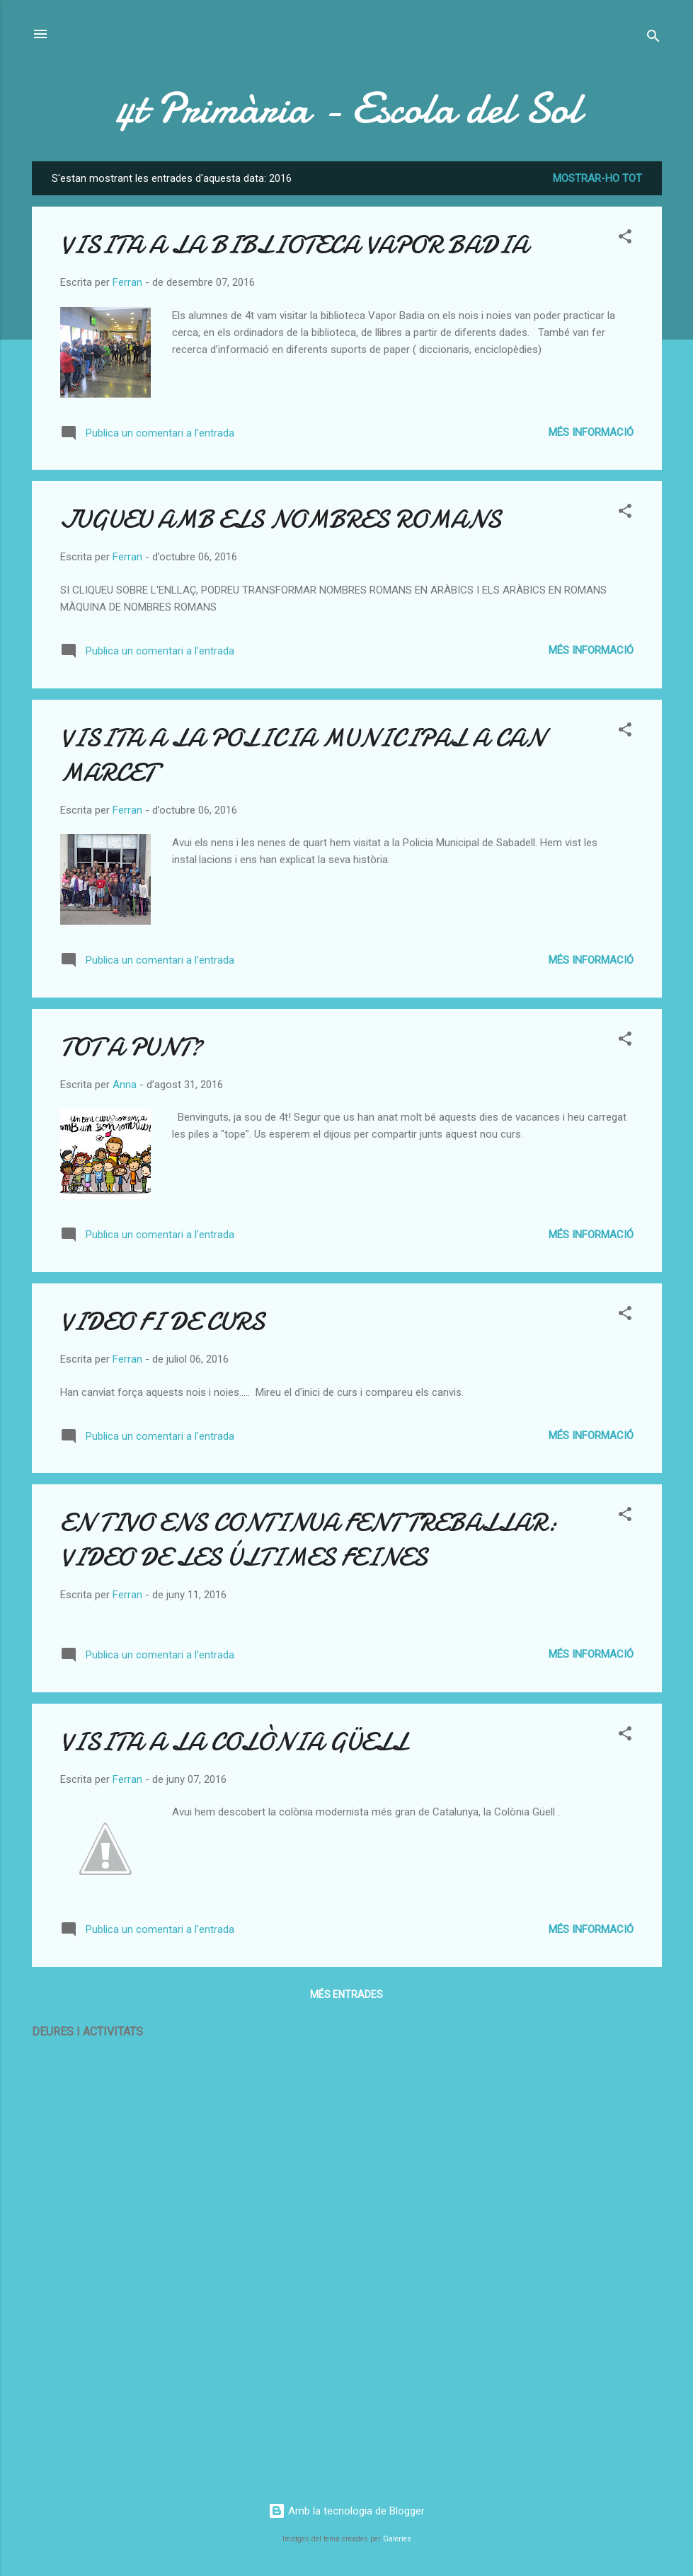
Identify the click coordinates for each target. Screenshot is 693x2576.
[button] (625, 239)
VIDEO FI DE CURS (162, 1322)
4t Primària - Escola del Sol (346, 108)
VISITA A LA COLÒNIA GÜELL (234, 1742)
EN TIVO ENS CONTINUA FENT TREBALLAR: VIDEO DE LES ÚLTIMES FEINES (308, 1540)
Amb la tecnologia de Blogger (346, 2511)
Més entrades (346, 1994)
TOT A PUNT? (131, 1047)
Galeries (397, 2538)
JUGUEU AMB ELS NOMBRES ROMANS (280, 519)
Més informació (591, 432)
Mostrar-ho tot (597, 178)
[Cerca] (653, 38)
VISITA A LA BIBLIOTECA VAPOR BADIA (294, 245)
